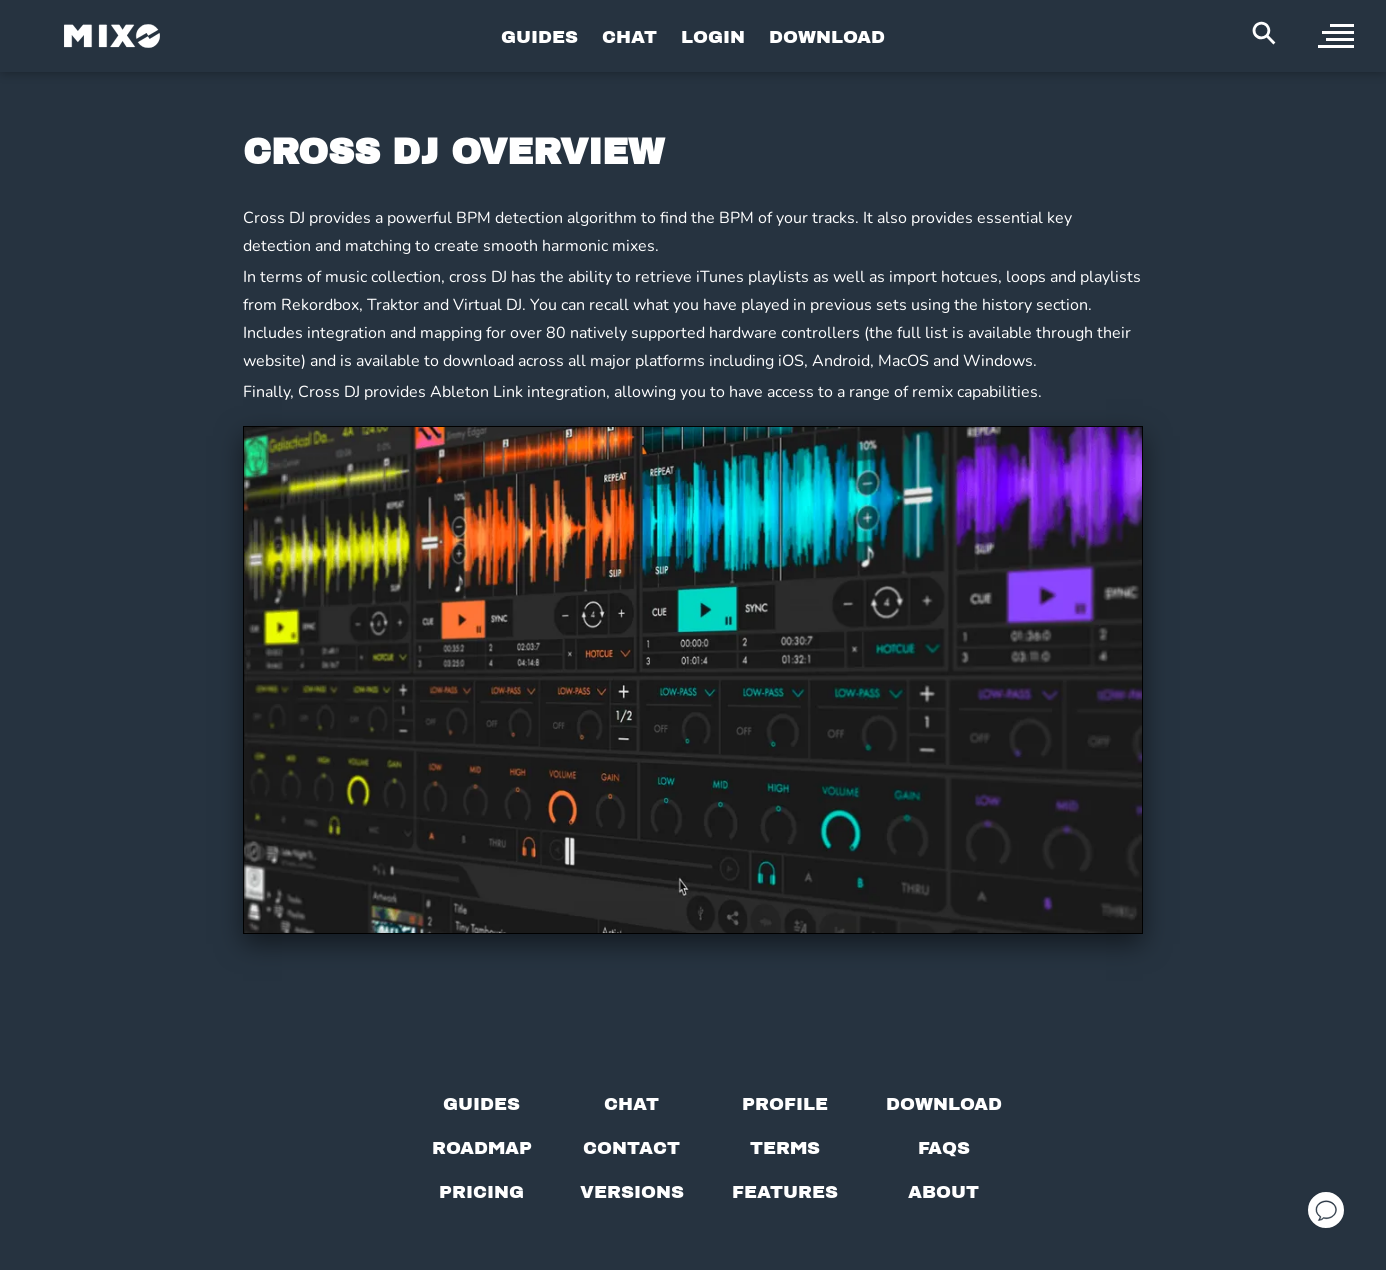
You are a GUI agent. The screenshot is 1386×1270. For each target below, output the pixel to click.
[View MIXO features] (785, 1192)
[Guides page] (481, 1104)
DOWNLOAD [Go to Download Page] (827, 36)
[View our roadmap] (482, 1148)
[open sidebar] (1336, 36)
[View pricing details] (481, 1192)
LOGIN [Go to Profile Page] (713, 36)
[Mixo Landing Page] (112, 36)
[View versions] (632, 1192)
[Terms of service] (785, 1148)
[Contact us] (631, 1148)
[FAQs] (944, 1148)
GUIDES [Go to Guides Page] (539, 36)
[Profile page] (785, 1104)
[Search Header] (1264, 33)
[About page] (943, 1192)
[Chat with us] (631, 1104)
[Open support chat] (1326, 1210)
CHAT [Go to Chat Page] (629, 36)
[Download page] (944, 1104)
